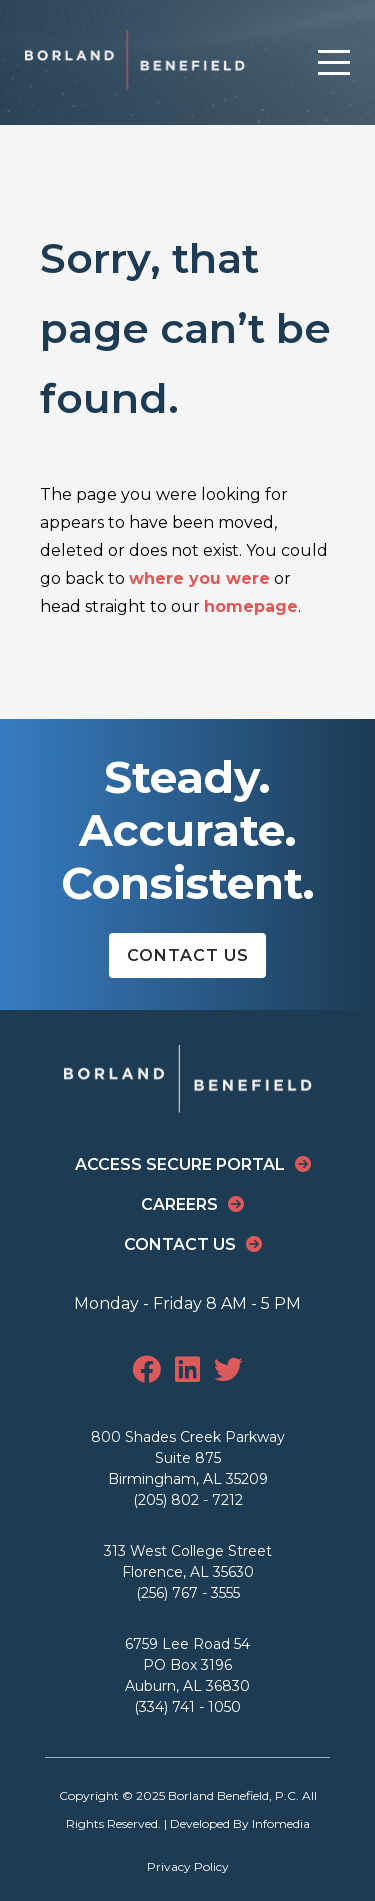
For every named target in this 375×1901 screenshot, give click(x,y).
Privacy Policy (188, 1866)
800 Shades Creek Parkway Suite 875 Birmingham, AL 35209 (188, 1458)
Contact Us (188, 955)
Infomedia (281, 1823)
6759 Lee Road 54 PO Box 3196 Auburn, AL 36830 (187, 1665)
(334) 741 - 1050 (187, 1707)
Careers (179, 1204)
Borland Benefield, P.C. (233, 1795)
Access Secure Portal (180, 1164)
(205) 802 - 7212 (188, 1500)
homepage (251, 606)
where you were (199, 578)
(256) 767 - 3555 (188, 1593)
